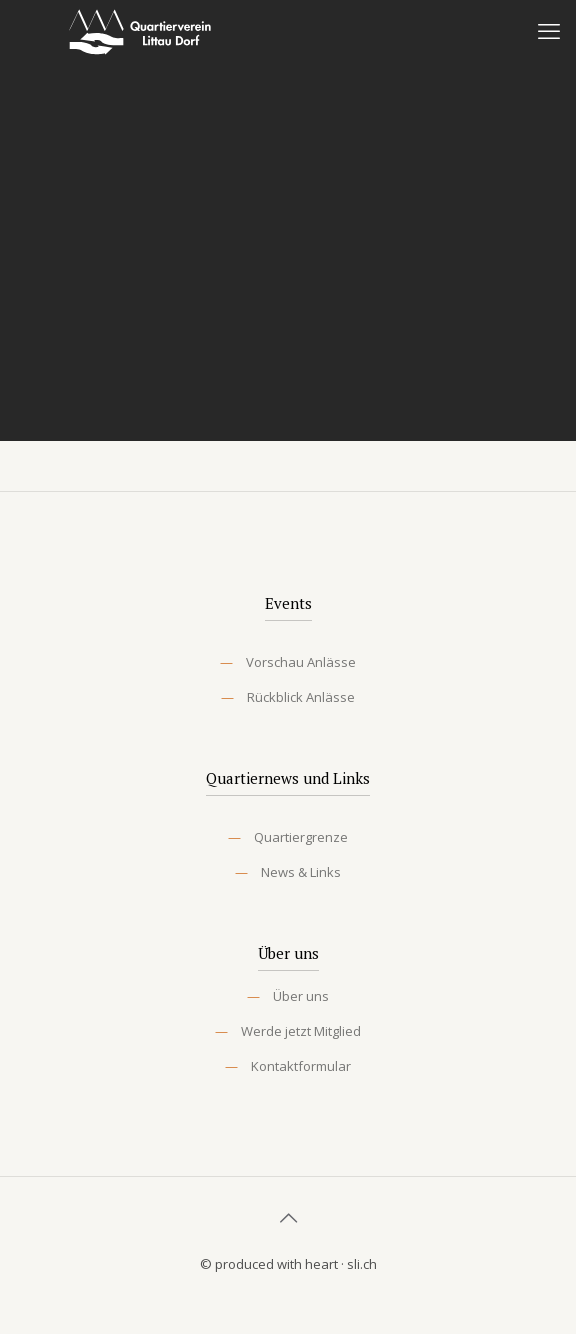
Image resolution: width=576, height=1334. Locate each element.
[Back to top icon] (288, 1218)
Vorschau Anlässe (301, 662)
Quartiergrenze (301, 837)
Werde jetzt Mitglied (301, 1031)
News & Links (301, 872)
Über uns (301, 996)
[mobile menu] (549, 30)
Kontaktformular (301, 1066)
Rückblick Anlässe (301, 697)
